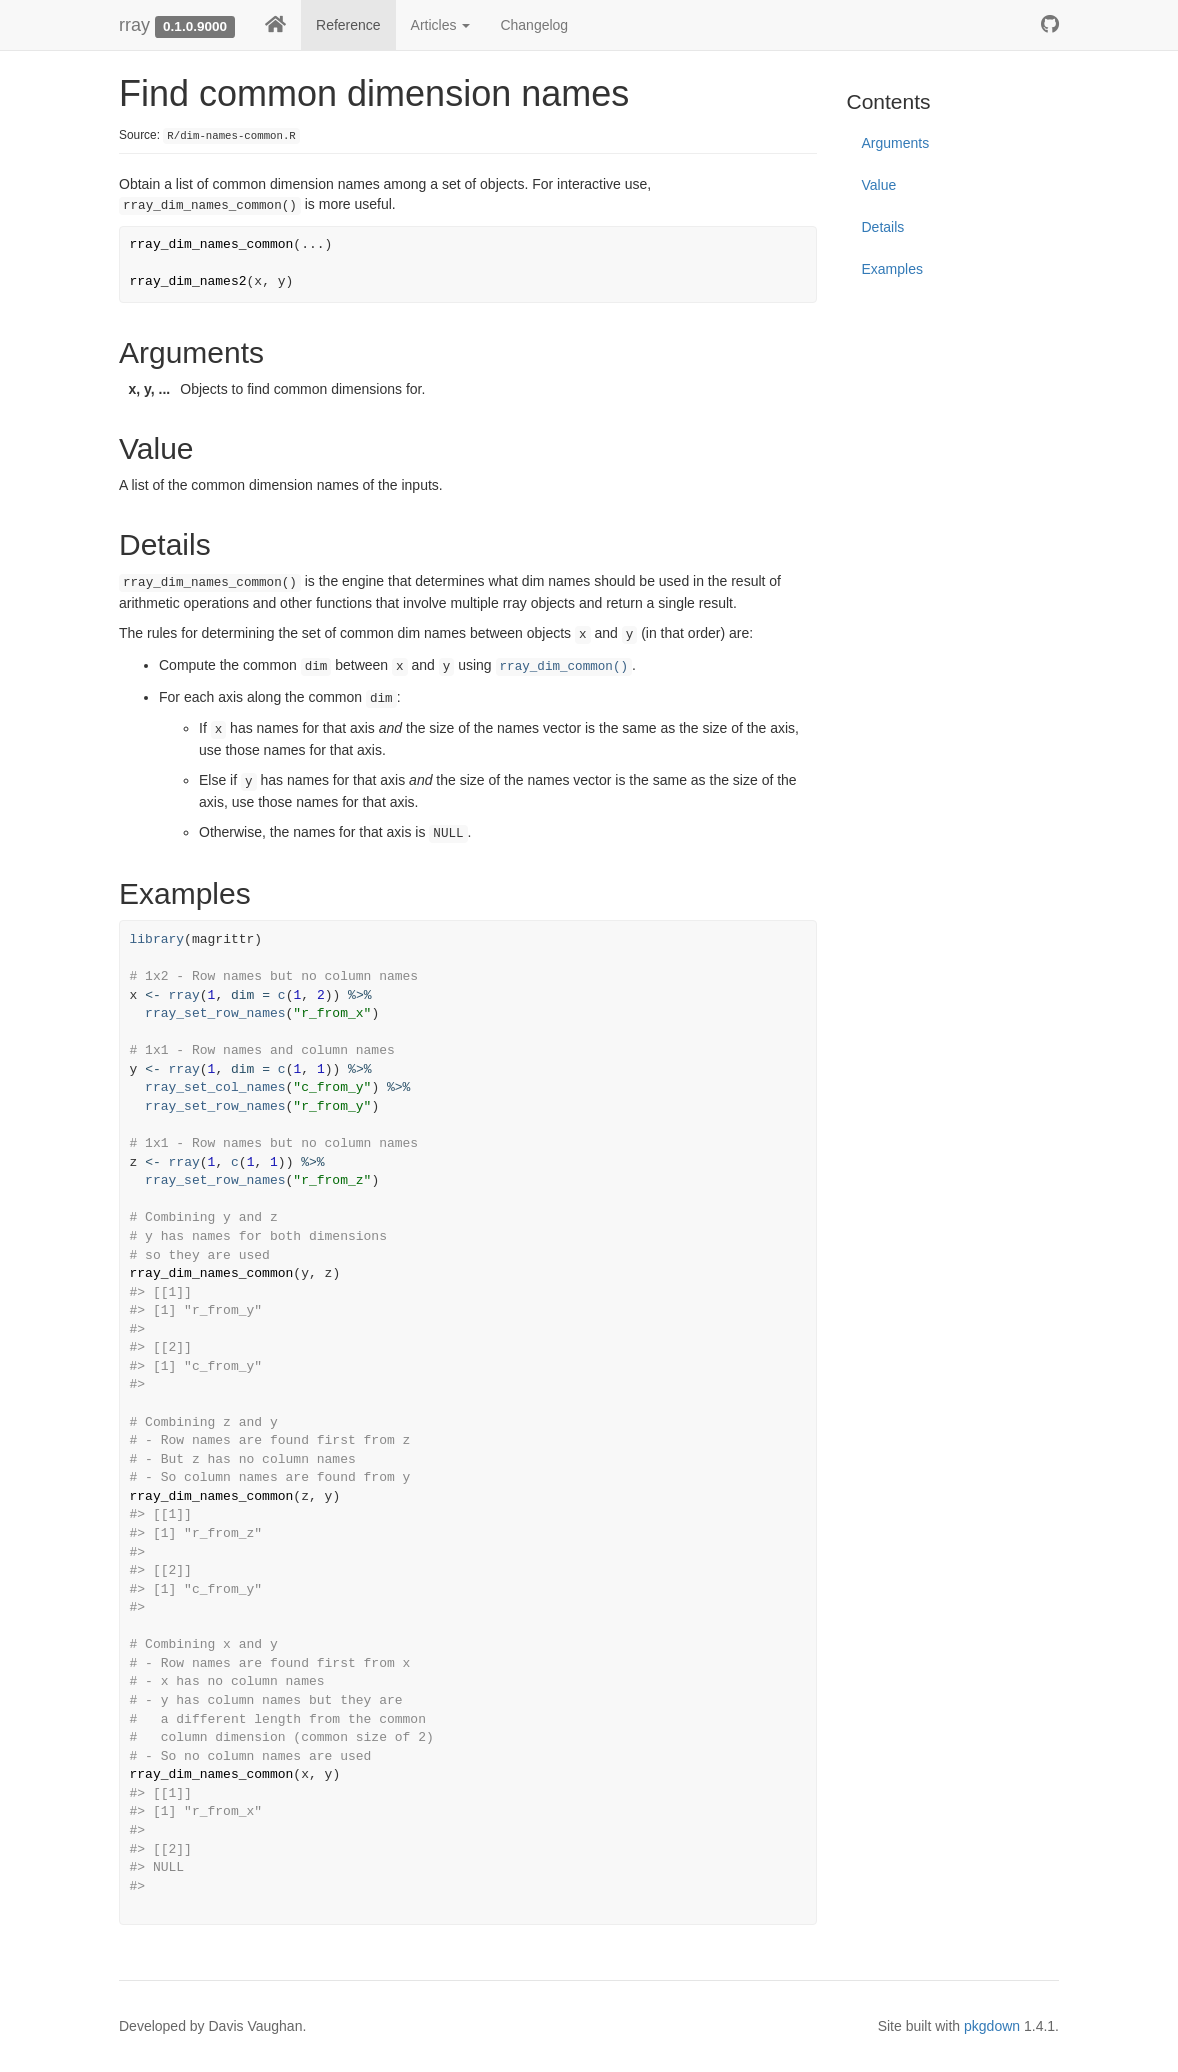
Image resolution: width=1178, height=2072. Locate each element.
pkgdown (992, 2026)
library (157, 939)
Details (883, 227)
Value (879, 185)
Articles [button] (441, 25)
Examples (892, 269)
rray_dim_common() (564, 667)
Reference (348, 25)
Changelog (534, 25)
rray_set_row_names (215, 1013)
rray (134, 25)
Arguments (896, 143)
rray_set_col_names (215, 1087)
